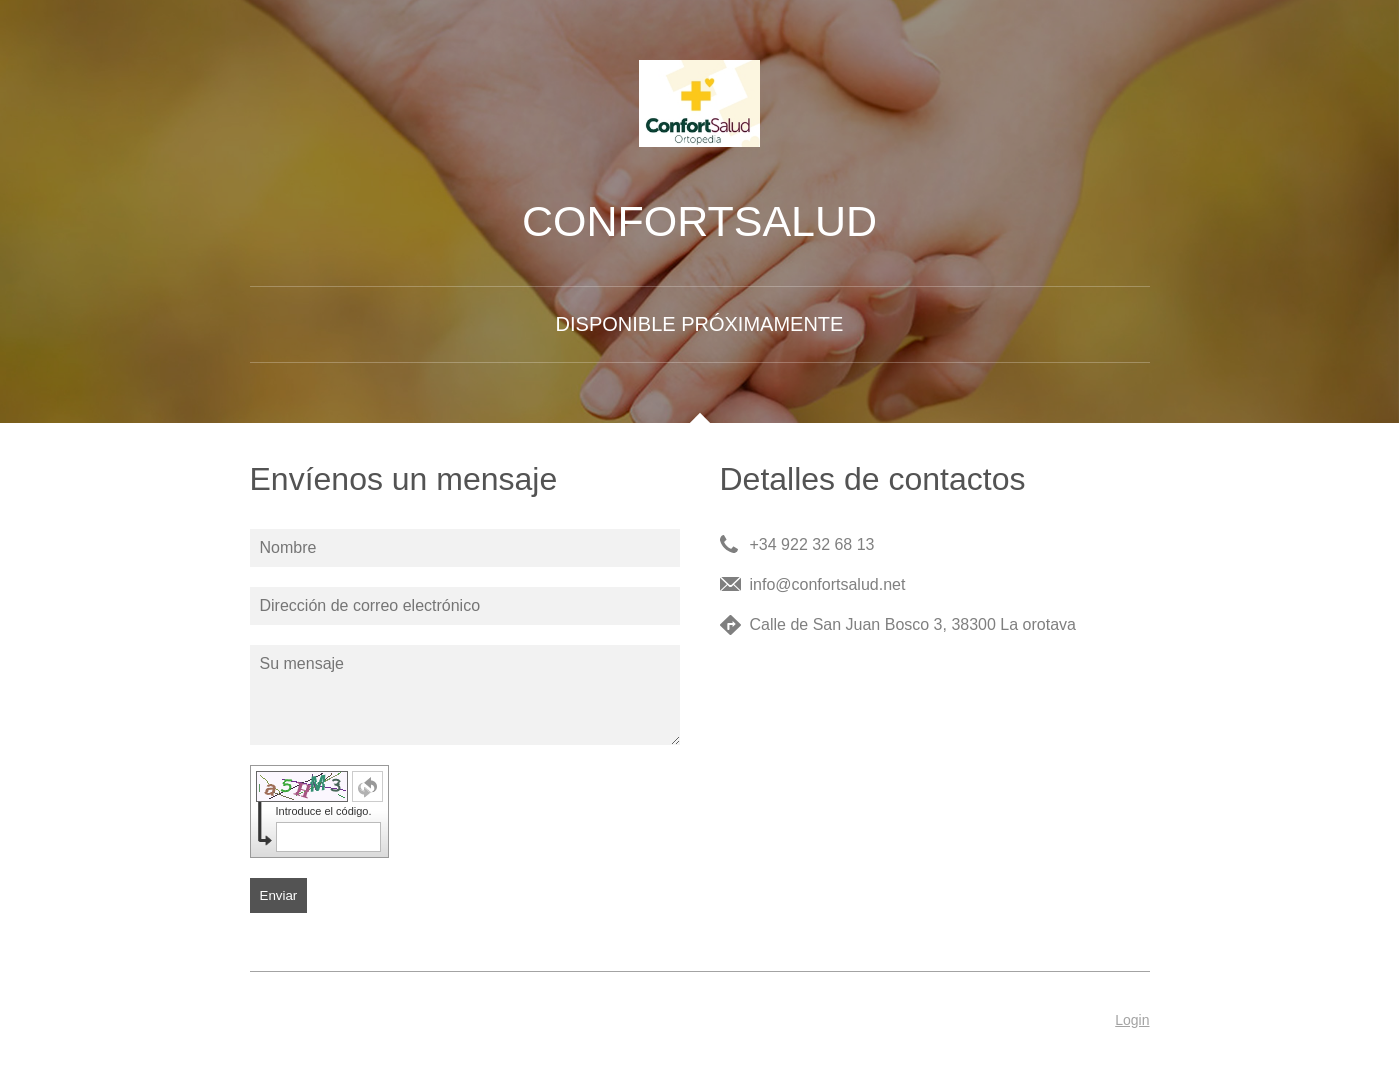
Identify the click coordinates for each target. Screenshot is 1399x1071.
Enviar (279, 895)
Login (1132, 1020)
